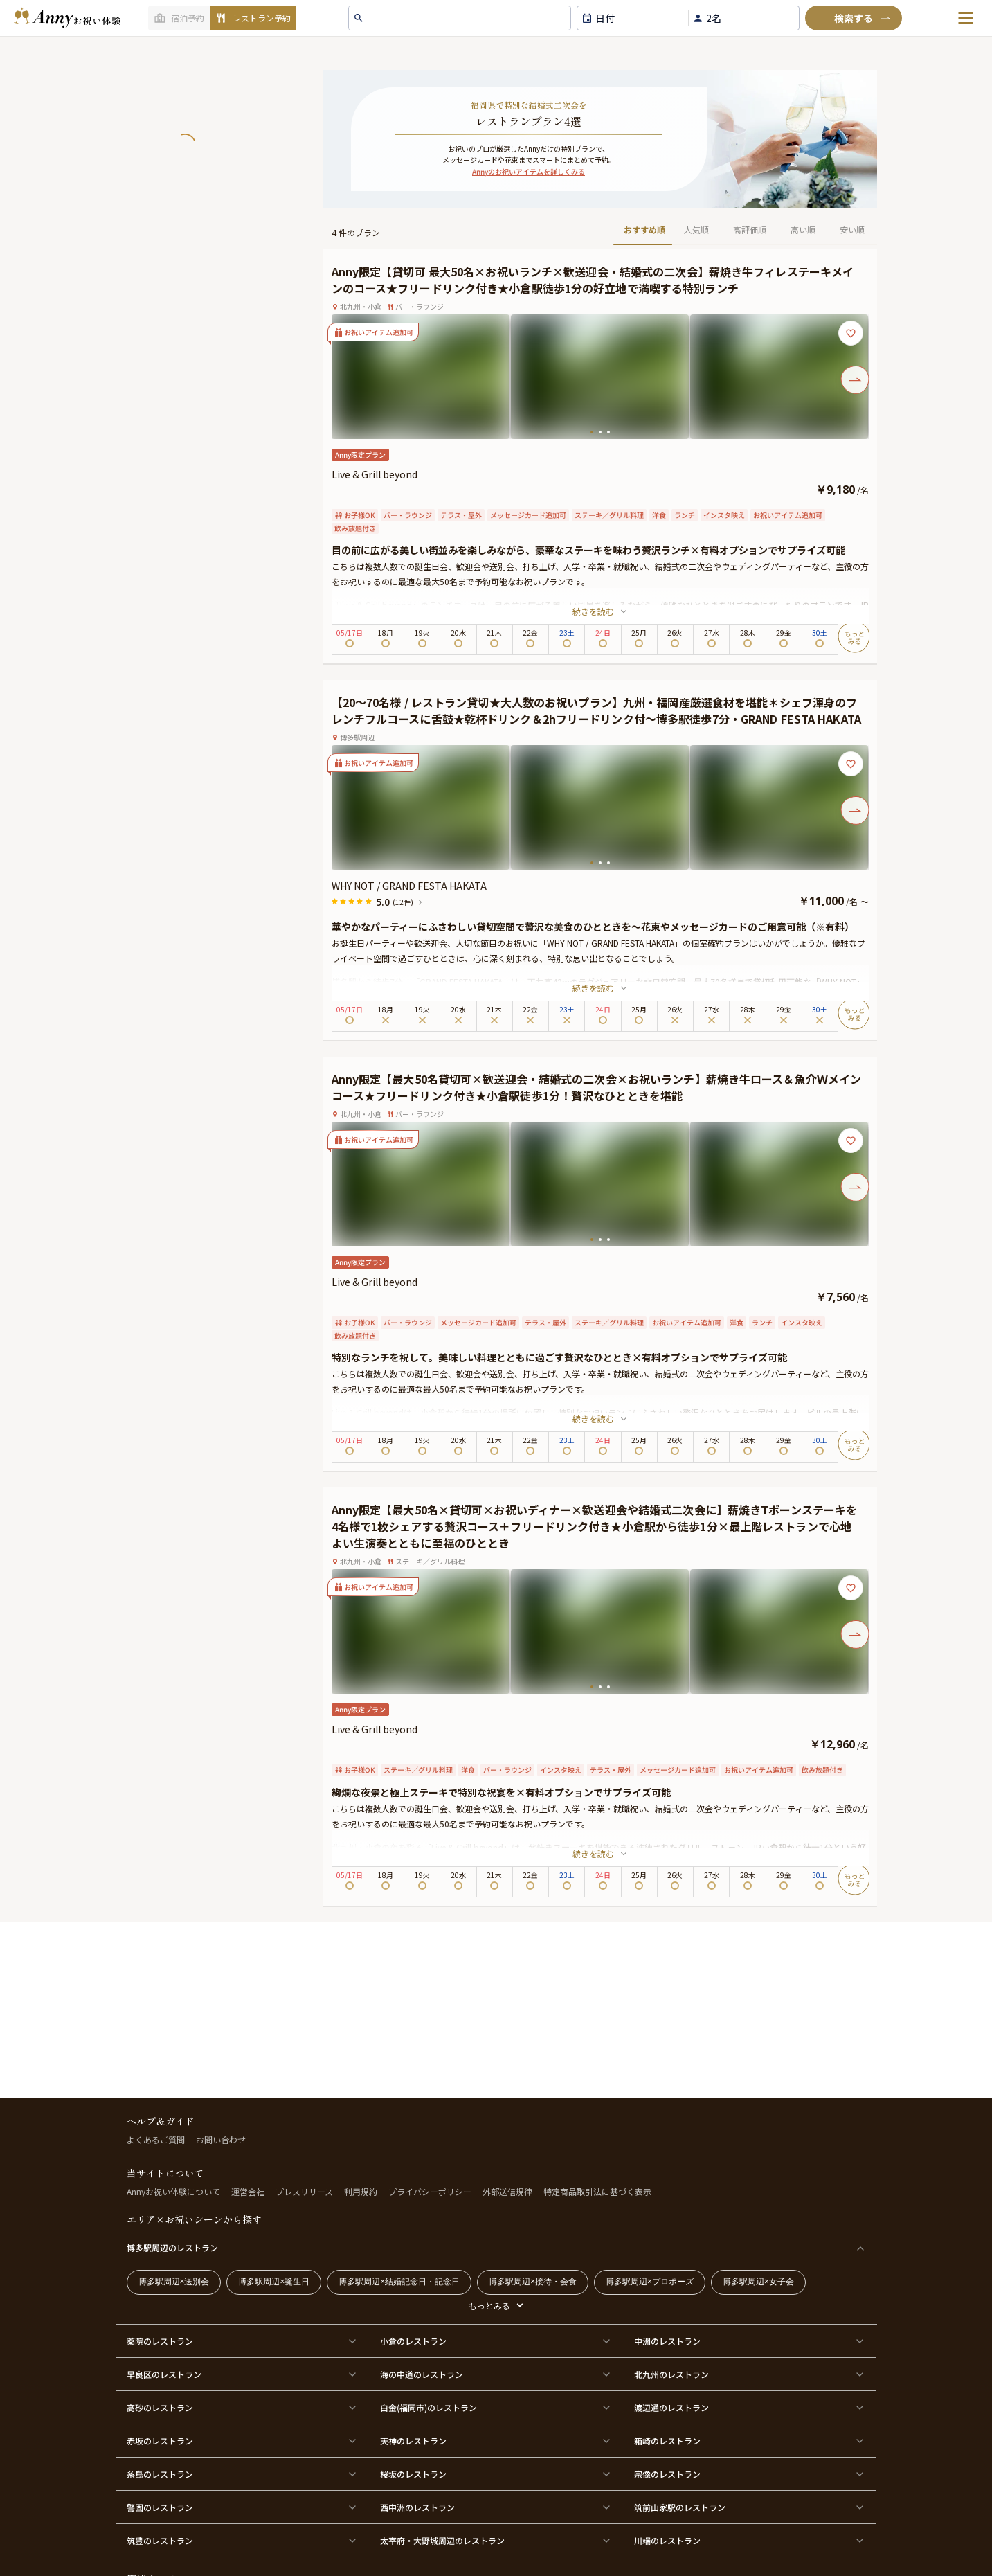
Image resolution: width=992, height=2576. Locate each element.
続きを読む (600, 611)
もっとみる (489, 2305)
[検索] (853, 18)
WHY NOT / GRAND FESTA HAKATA (409, 886)
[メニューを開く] (965, 18)
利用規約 (360, 2191)
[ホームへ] (67, 18)
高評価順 (749, 229)
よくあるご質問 (156, 2139)
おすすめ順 (644, 229)
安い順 (852, 229)
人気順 (696, 229)
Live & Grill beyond (374, 474)
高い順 (803, 229)
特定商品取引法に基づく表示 (597, 2191)
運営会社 (247, 2191)
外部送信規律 (507, 2191)
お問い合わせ (221, 2139)
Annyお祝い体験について (173, 2191)
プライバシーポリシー (429, 2191)
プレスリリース (304, 2191)
